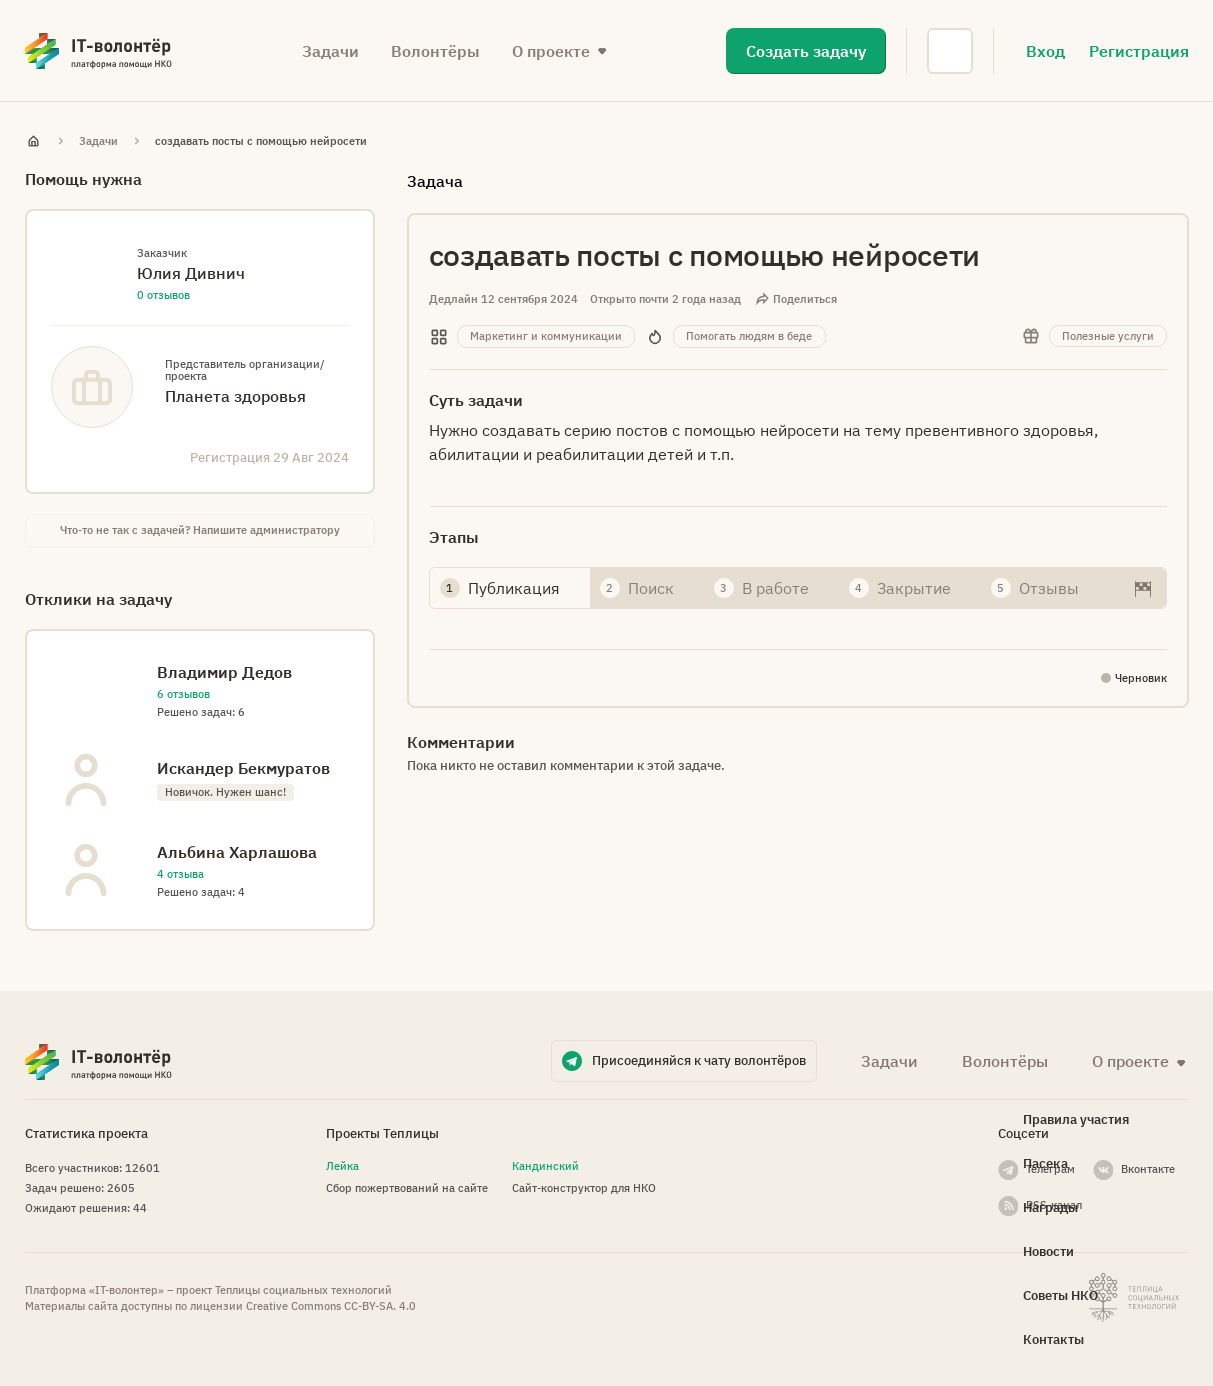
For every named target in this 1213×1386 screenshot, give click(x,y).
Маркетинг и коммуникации (546, 336)
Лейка (342, 1166)
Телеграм (1050, 1169)
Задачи (330, 51)
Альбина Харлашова (237, 852)
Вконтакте (1148, 1169)
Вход (1045, 51)
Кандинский (545, 1166)
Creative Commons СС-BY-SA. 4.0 (331, 1306)
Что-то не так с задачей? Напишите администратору (200, 530)
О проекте (551, 51)
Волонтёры (435, 51)
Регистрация (1139, 51)
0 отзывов (163, 295)
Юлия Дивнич (191, 273)
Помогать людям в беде (749, 336)
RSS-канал (1054, 1205)
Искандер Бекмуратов (243, 768)
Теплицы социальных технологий (303, 1290)
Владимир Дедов (224, 672)
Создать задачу (806, 51)
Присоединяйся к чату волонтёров (699, 1060)
